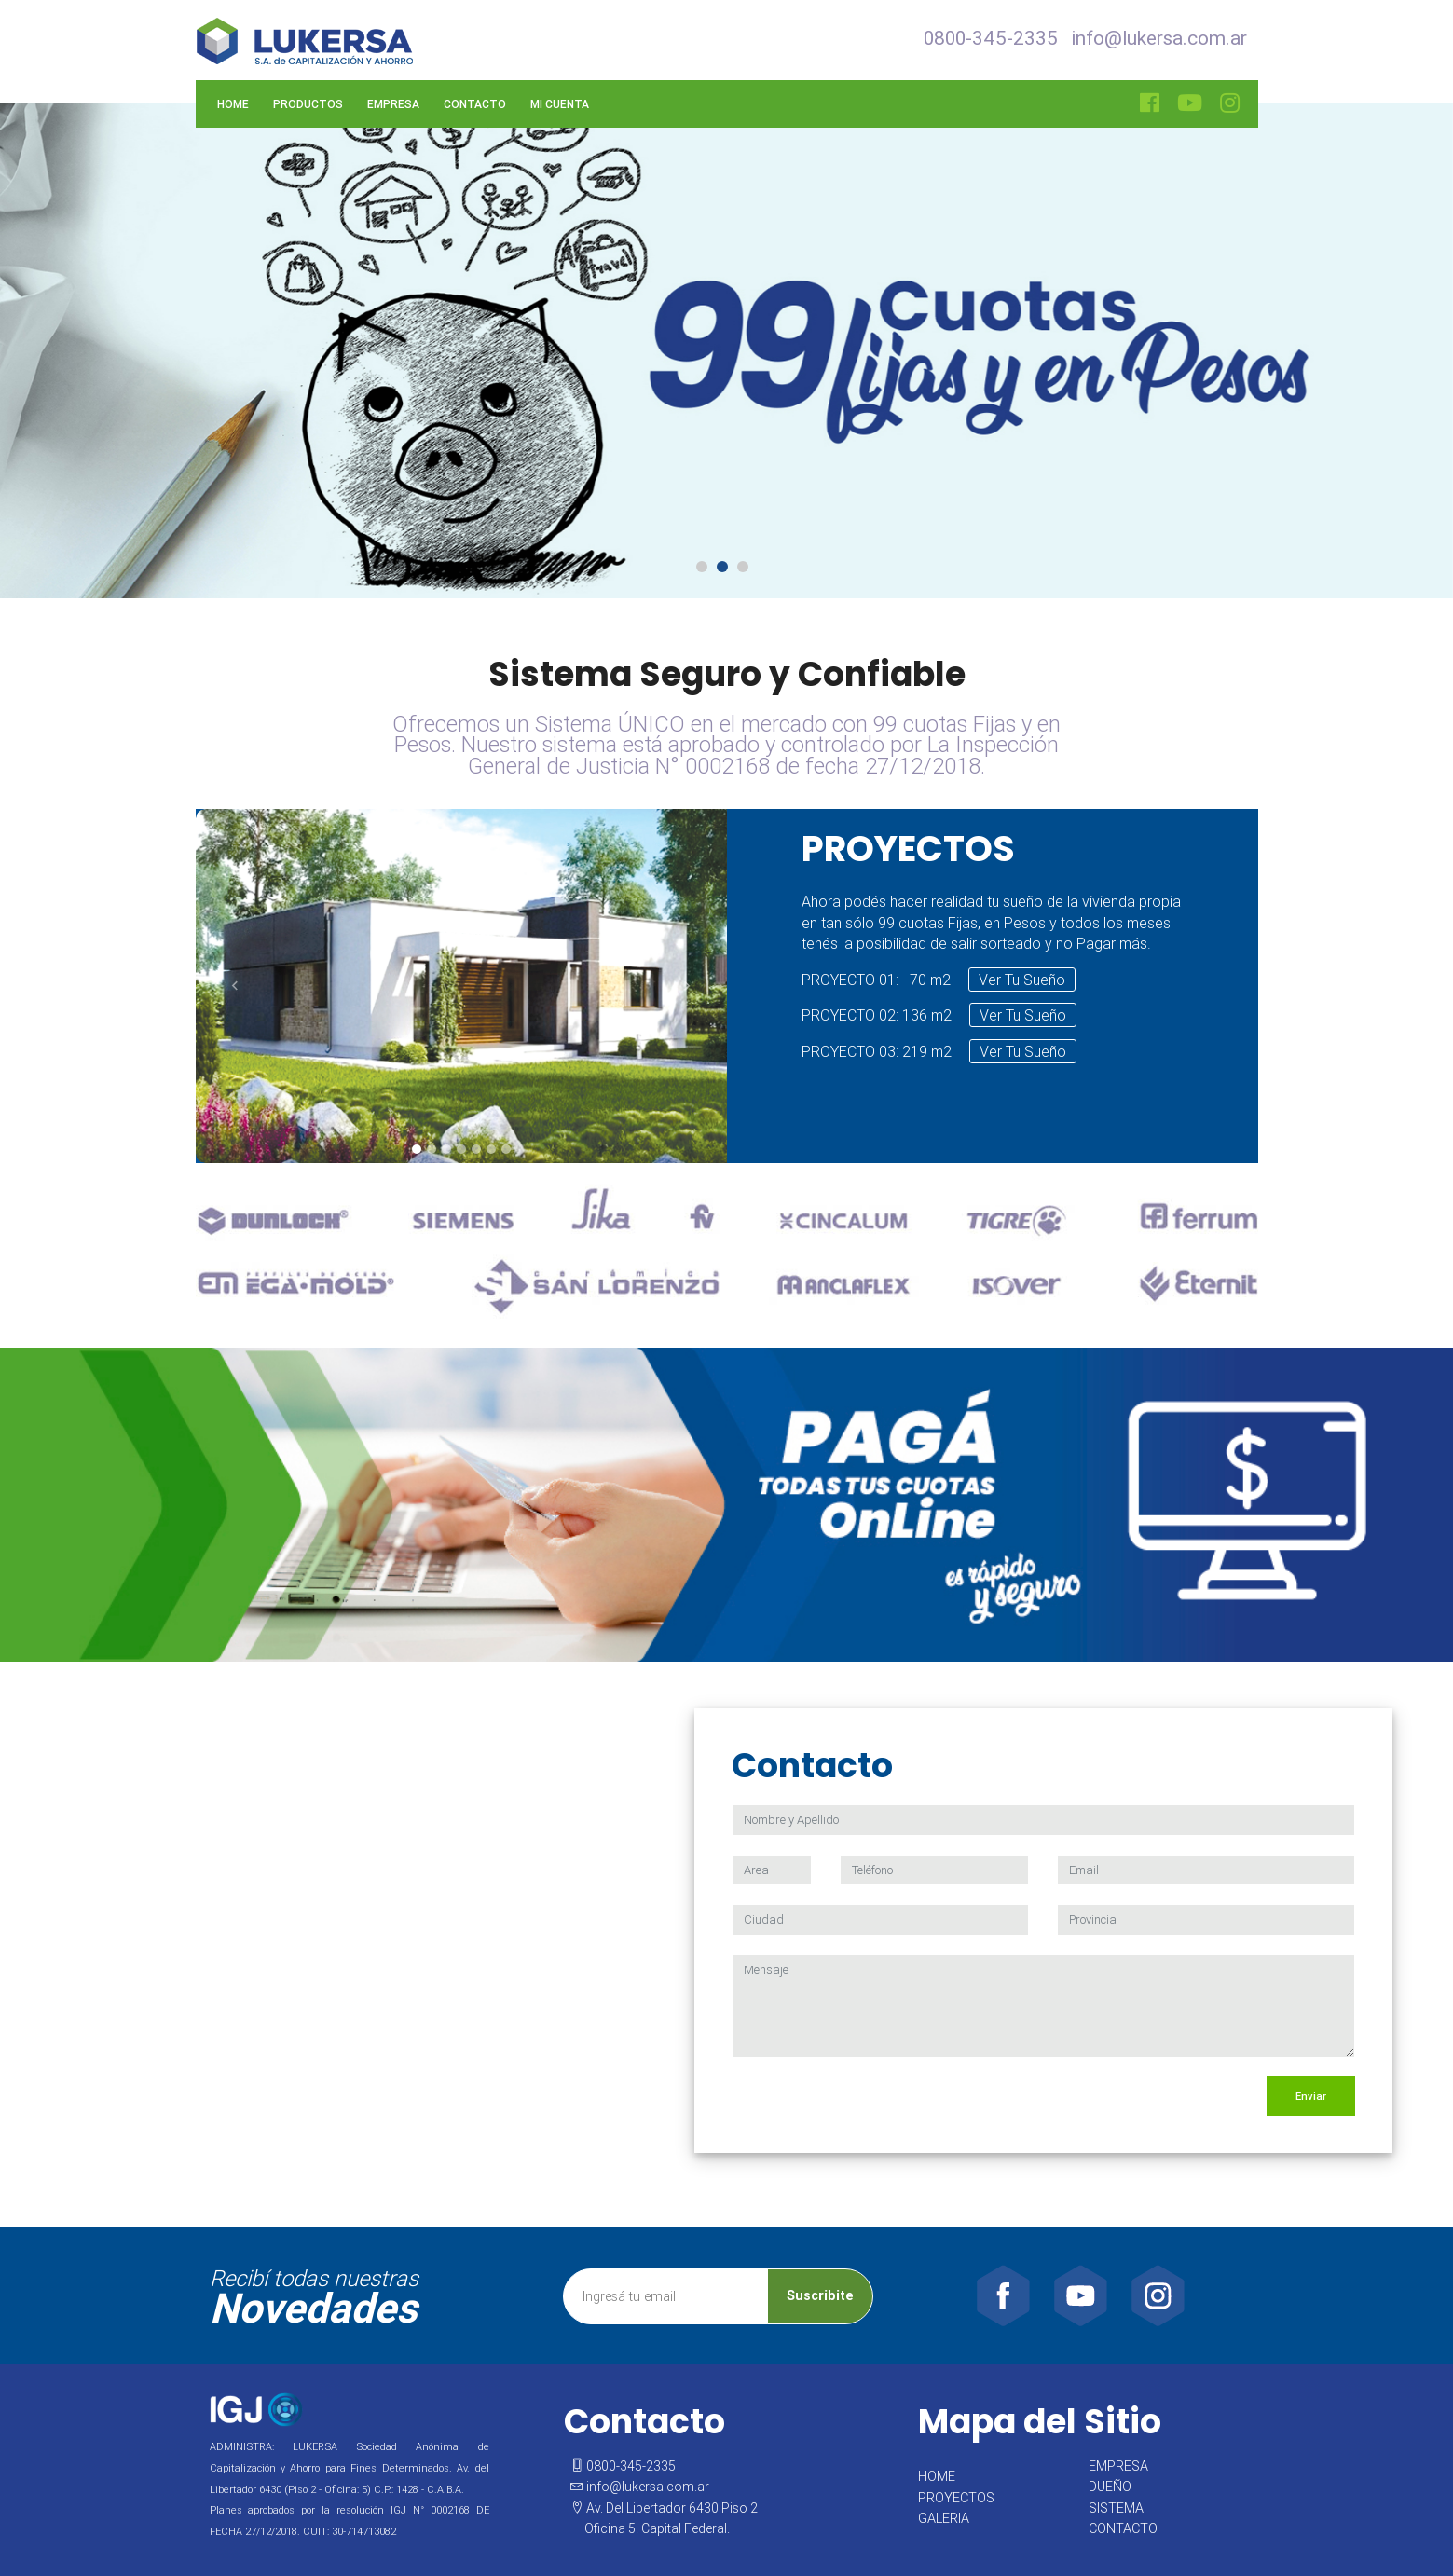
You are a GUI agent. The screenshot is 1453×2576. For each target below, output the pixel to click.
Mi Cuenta (559, 104)
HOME (936, 2476)
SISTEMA (1116, 2508)
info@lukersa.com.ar (1159, 38)
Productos (308, 104)
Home (233, 104)
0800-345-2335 (991, 38)
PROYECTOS (956, 2497)
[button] (236, 986)
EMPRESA (1118, 2466)
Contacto (475, 104)
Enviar (1310, 2096)
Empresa (393, 104)
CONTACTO (1123, 2528)
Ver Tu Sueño (1022, 979)
